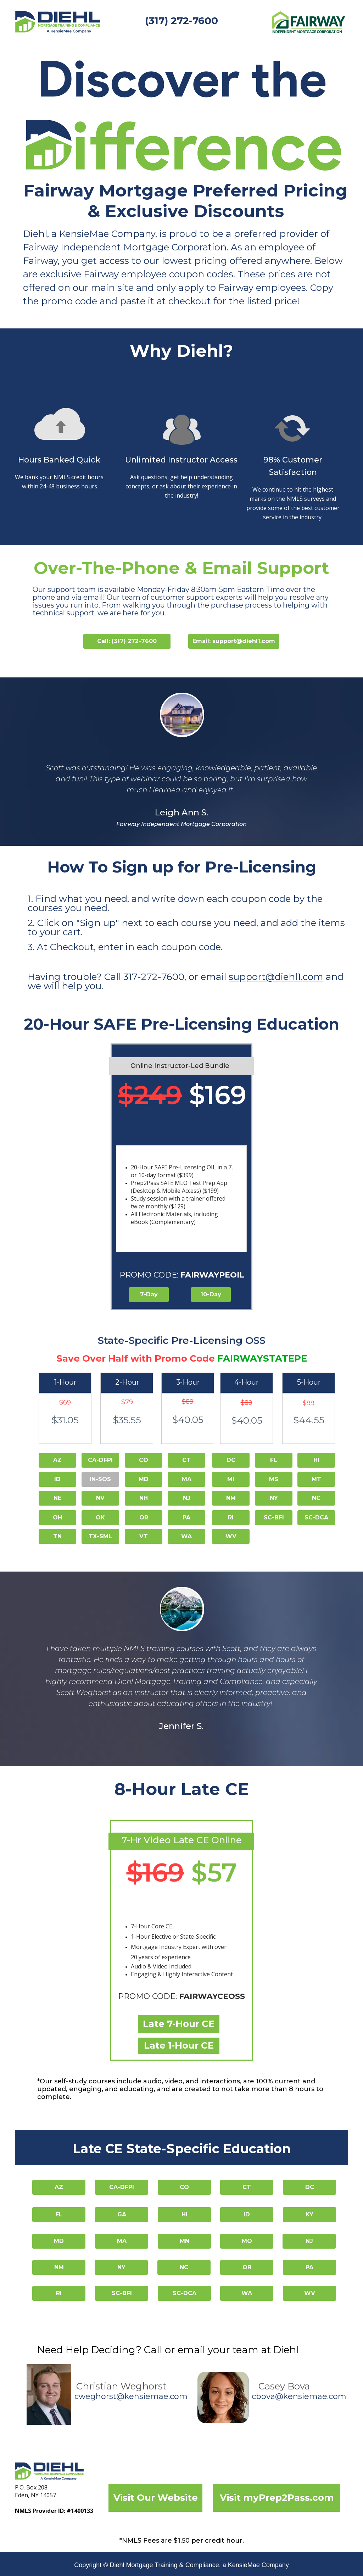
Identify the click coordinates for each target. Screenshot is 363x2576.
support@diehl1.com (276, 976)
